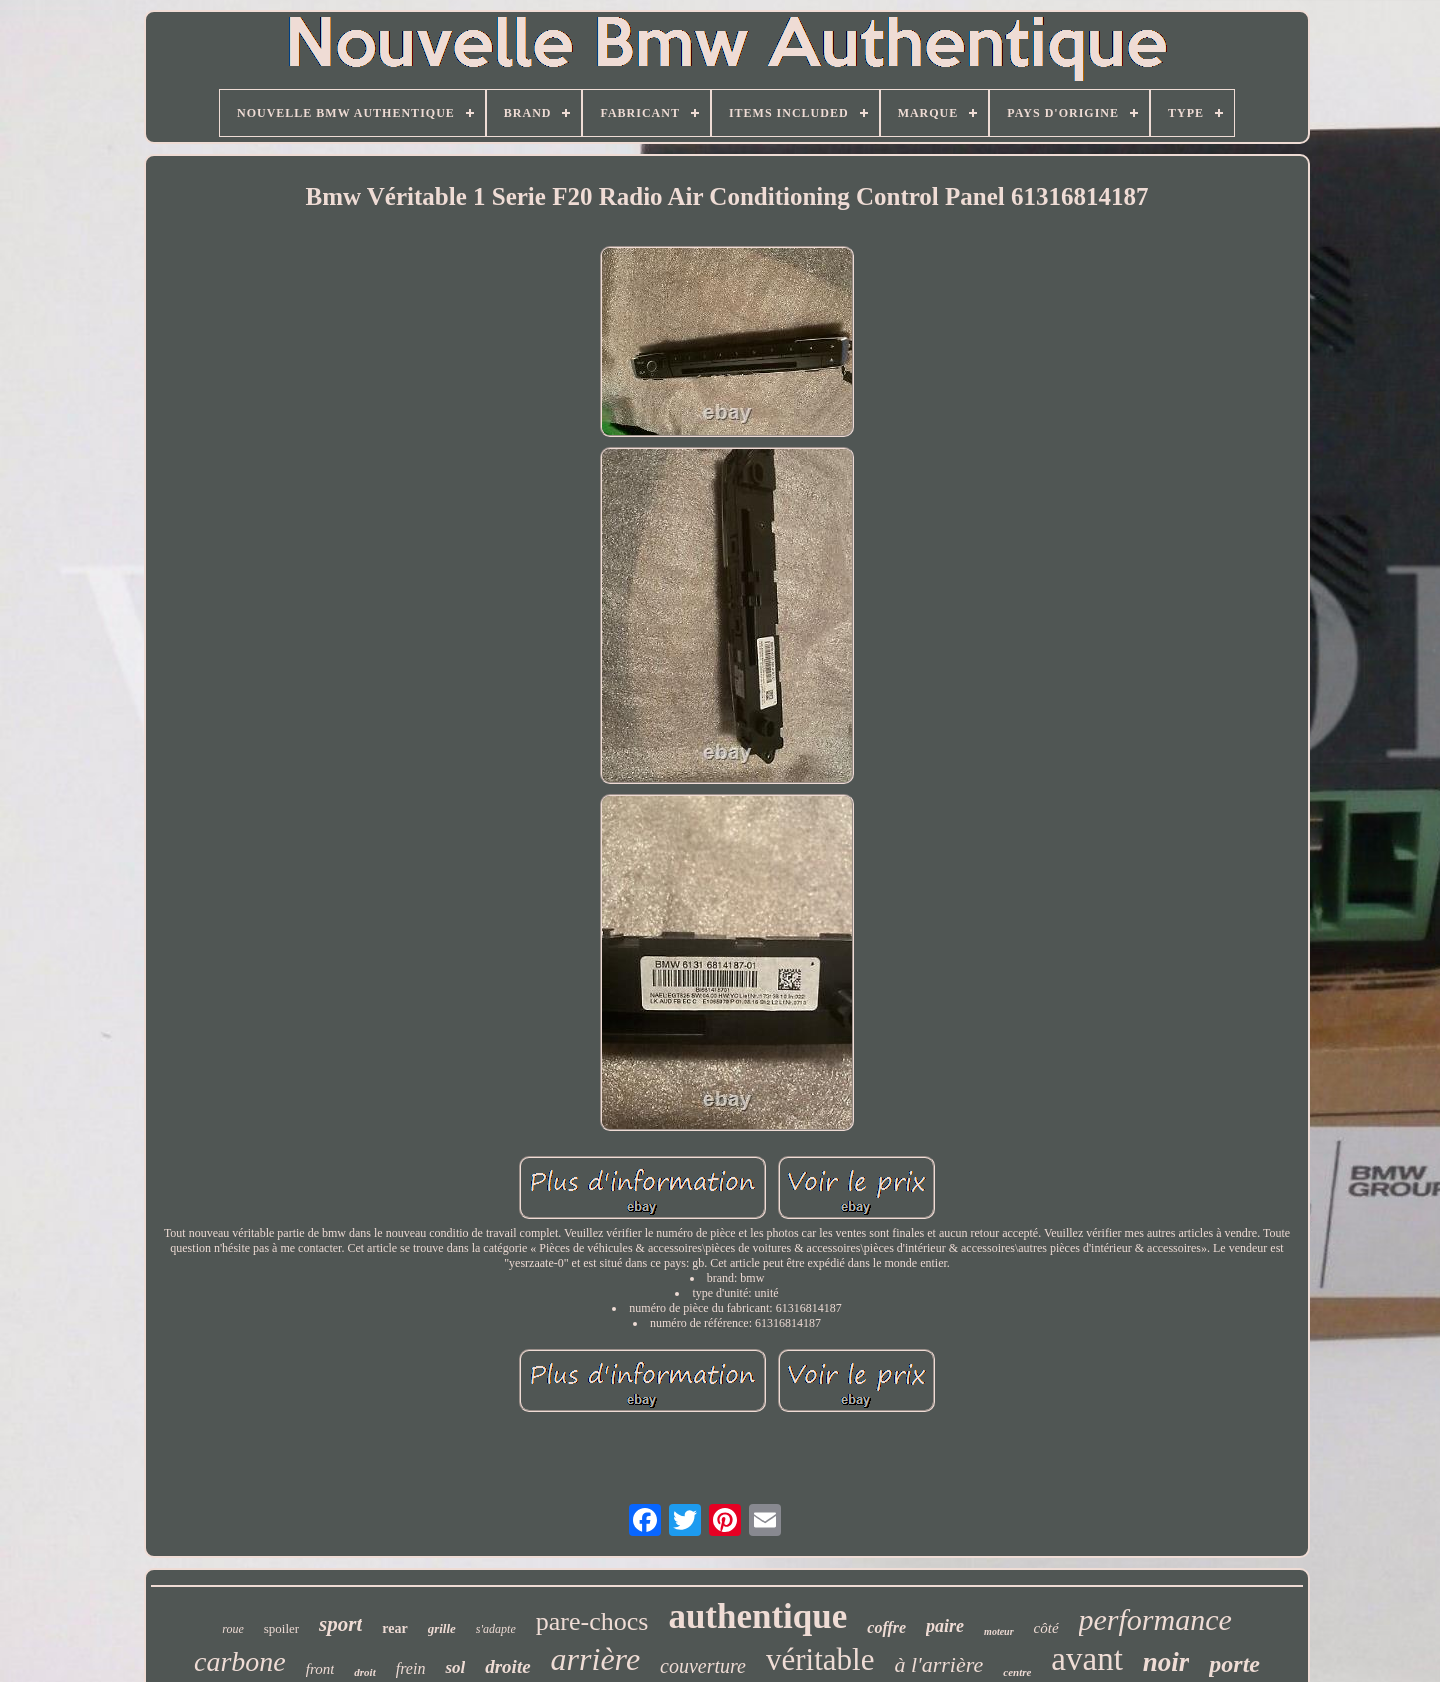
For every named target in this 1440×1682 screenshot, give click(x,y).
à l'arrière (938, 1664)
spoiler (281, 1628)
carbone (240, 1661)
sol (455, 1667)
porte (1234, 1664)
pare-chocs (592, 1621)
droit (364, 1672)
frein (411, 1668)
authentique (757, 1616)
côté (1046, 1628)
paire (945, 1626)
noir (1166, 1662)
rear (394, 1628)
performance (1155, 1619)
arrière (595, 1659)
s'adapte (496, 1629)
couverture (703, 1666)
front (320, 1669)
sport (340, 1624)
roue (233, 1629)
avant (1086, 1659)
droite (507, 1666)
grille (442, 1628)
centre (1017, 1672)
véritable (820, 1659)
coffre (886, 1627)
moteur (998, 1631)
